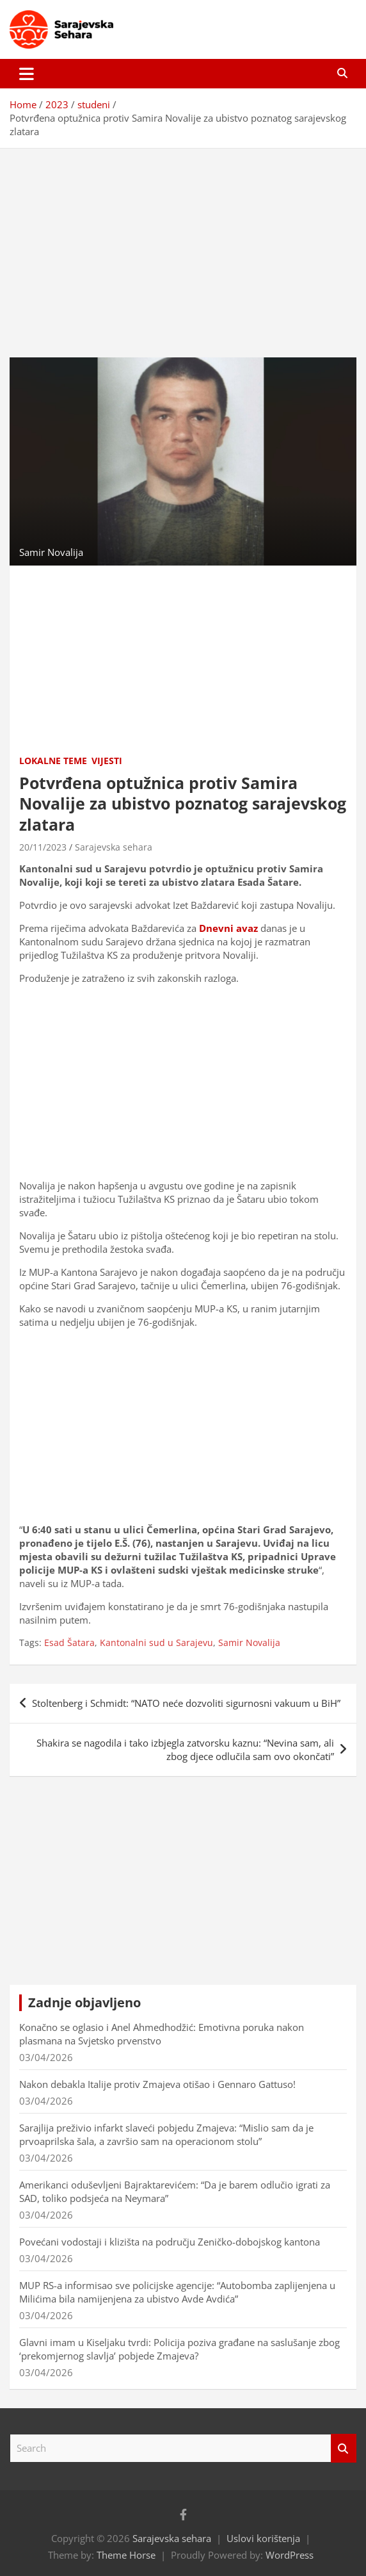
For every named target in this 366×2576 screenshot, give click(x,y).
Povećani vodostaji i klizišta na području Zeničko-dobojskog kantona (169, 2241)
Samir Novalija (249, 1642)
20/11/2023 (43, 847)
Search (343, 2448)
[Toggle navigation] (27, 73)
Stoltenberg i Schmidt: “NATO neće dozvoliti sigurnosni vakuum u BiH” (186, 1703)
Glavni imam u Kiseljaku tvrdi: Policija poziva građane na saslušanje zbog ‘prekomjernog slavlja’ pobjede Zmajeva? (179, 2349)
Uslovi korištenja (263, 2538)
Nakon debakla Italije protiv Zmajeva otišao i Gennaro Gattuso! (157, 2084)
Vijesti (107, 760)
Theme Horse (126, 2554)
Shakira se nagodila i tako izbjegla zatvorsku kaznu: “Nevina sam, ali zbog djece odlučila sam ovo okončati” (185, 1749)
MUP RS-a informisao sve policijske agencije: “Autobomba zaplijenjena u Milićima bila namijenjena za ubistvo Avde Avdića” (177, 2292)
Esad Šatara (69, 1642)
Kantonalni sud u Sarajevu (156, 1642)
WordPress (290, 2554)
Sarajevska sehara (113, 847)
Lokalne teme (53, 760)
